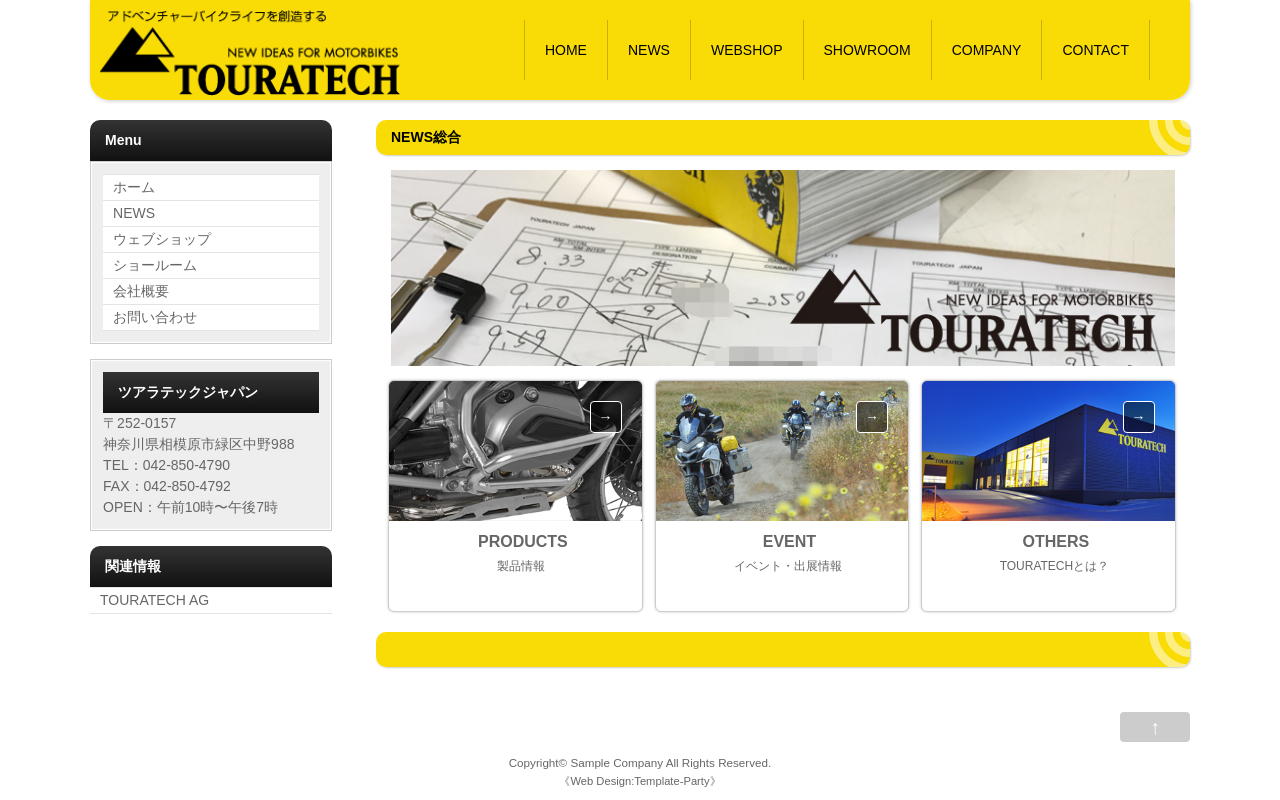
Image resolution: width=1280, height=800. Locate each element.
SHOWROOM (867, 50)
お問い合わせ (155, 317)
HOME (566, 50)
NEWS (649, 50)
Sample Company (616, 762)
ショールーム (155, 265)
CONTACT (1095, 50)
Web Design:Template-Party (639, 781)
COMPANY (987, 50)
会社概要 (141, 291)
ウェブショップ (162, 239)
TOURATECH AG (154, 600)
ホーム (134, 187)
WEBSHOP (747, 50)
